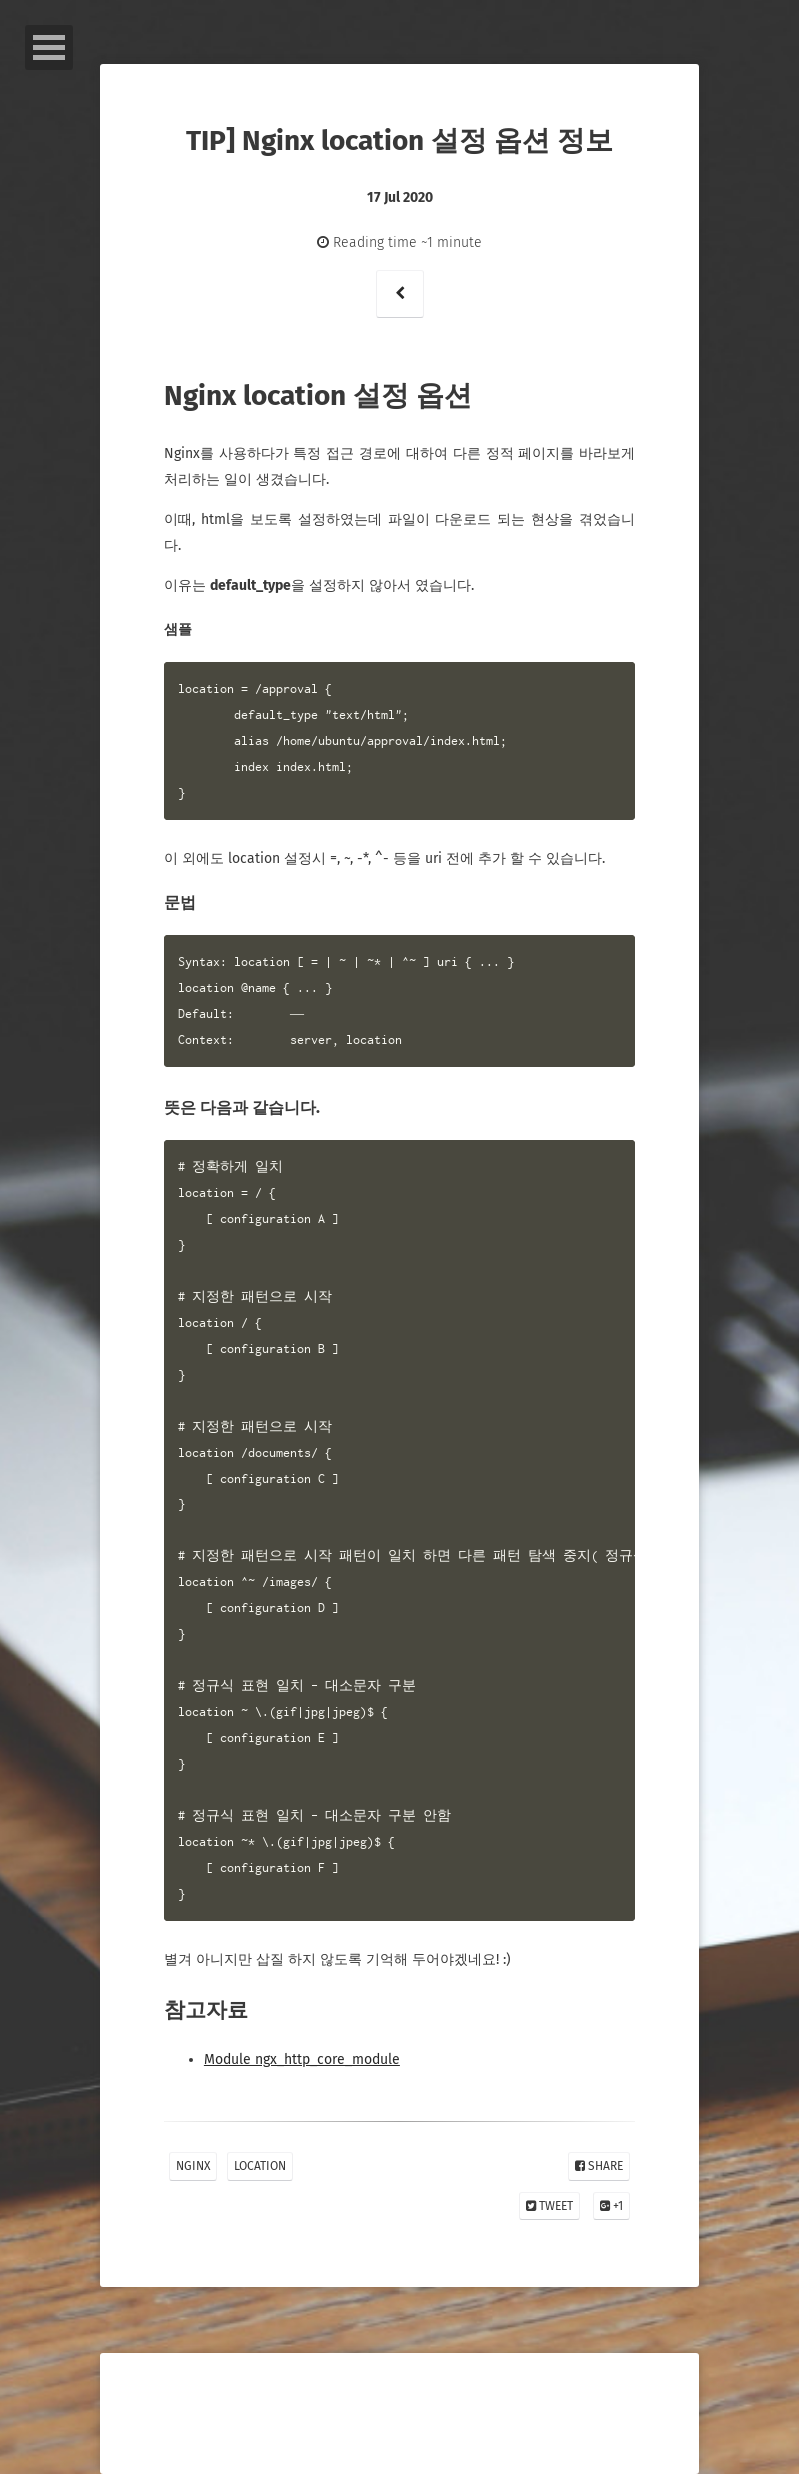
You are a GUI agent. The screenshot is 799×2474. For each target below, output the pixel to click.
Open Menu (49, 47)
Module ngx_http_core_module (302, 2059)
